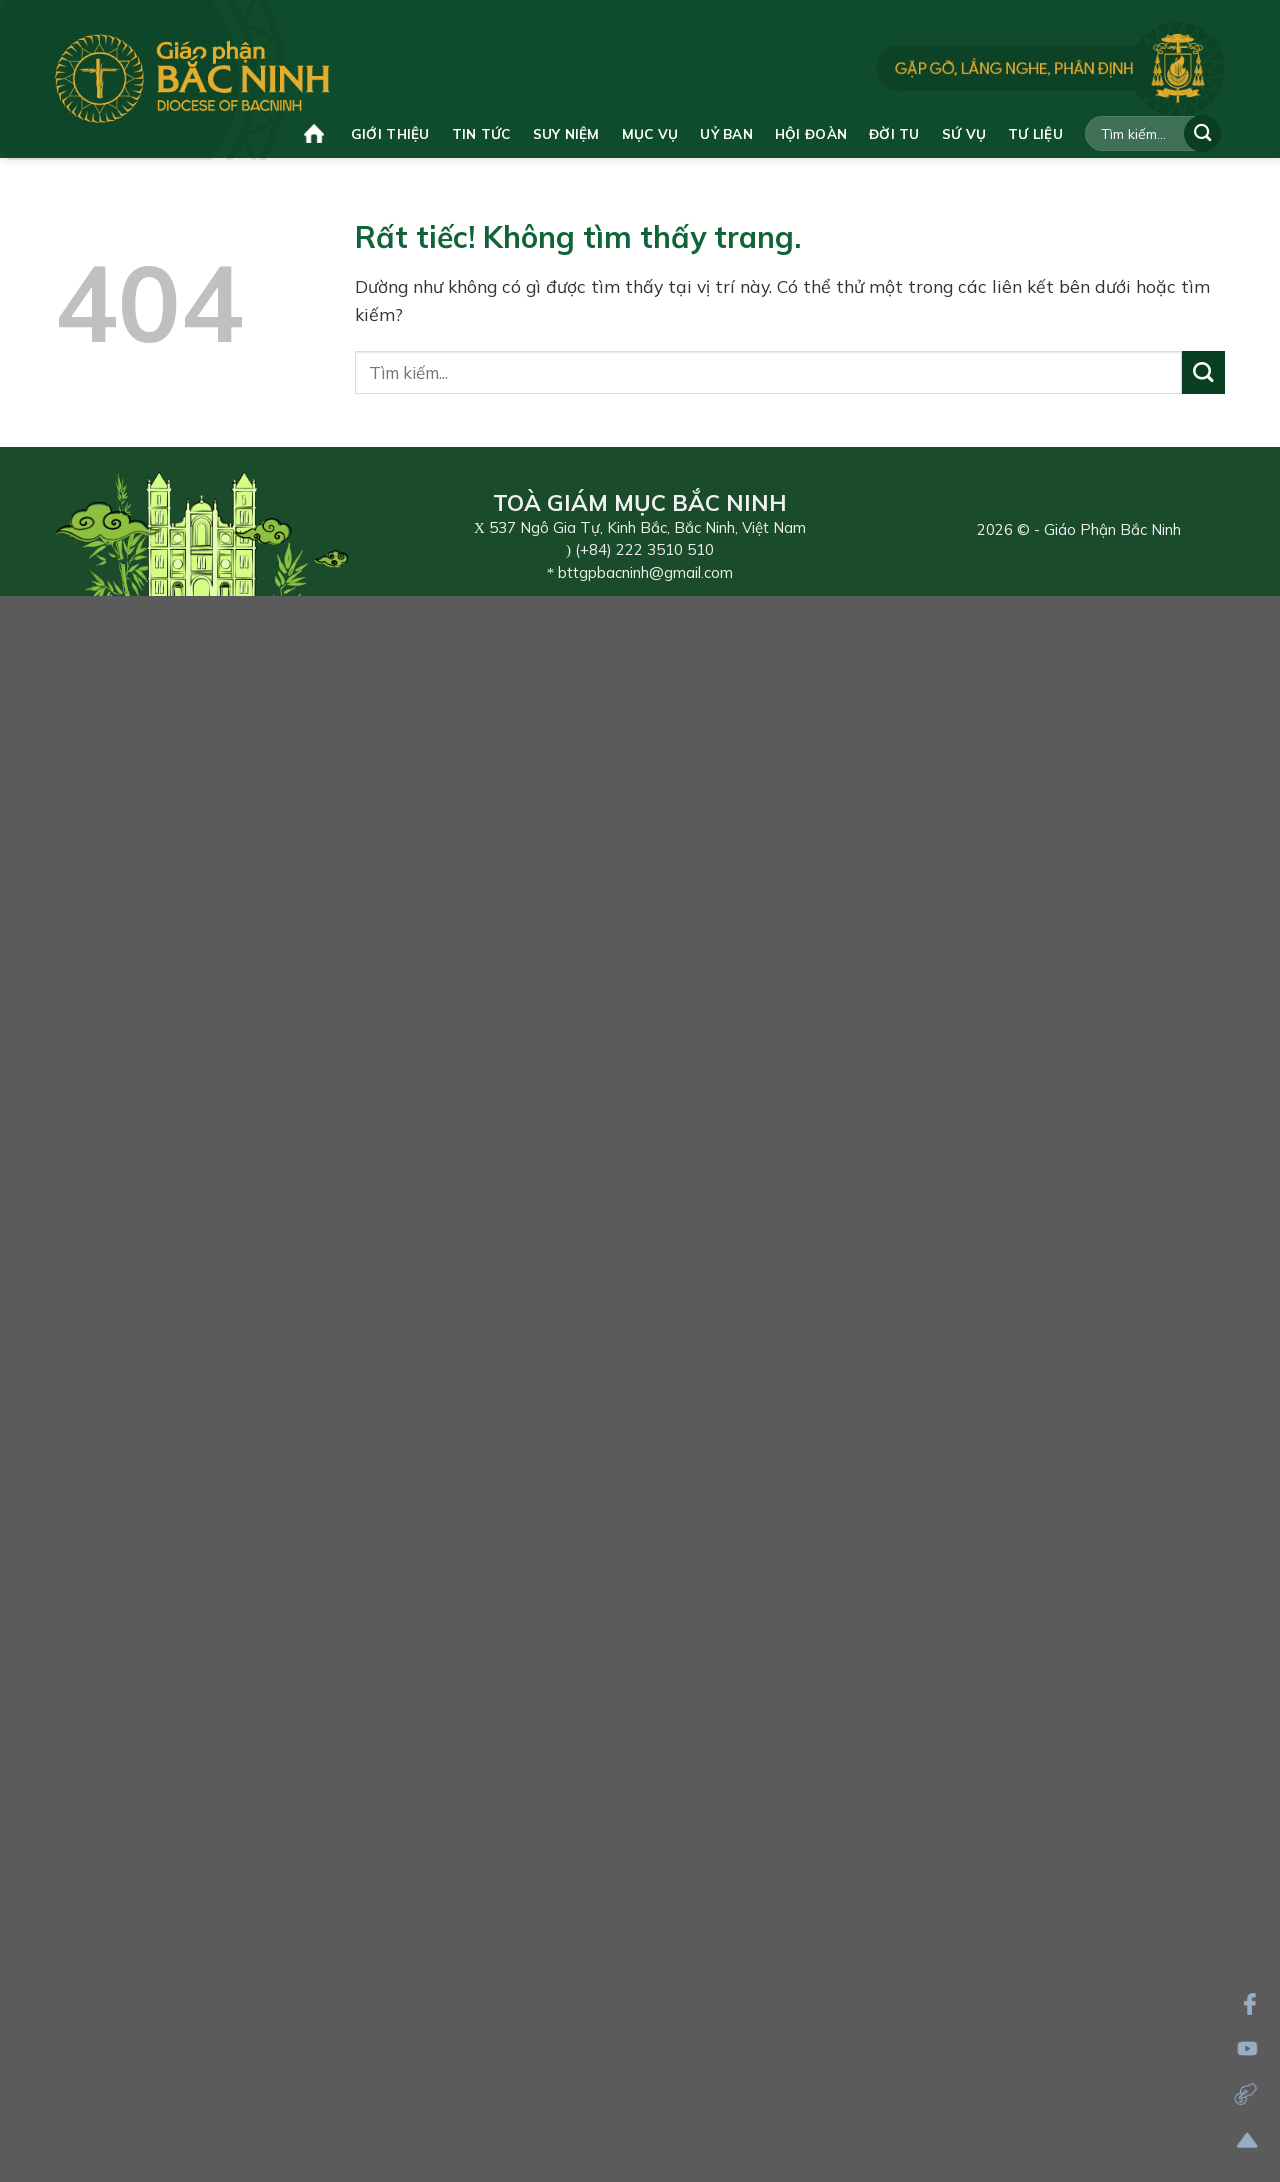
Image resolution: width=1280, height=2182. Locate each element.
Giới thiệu (390, 133)
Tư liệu (1035, 133)
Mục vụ (650, 133)
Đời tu (894, 133)
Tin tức (481, 133)
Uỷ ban (726, 133)
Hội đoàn (811, 133)
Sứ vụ (964, 133)
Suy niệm (566, 133)
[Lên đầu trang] (1247, 2140)
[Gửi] (1202, 133)
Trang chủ (314, 133)
